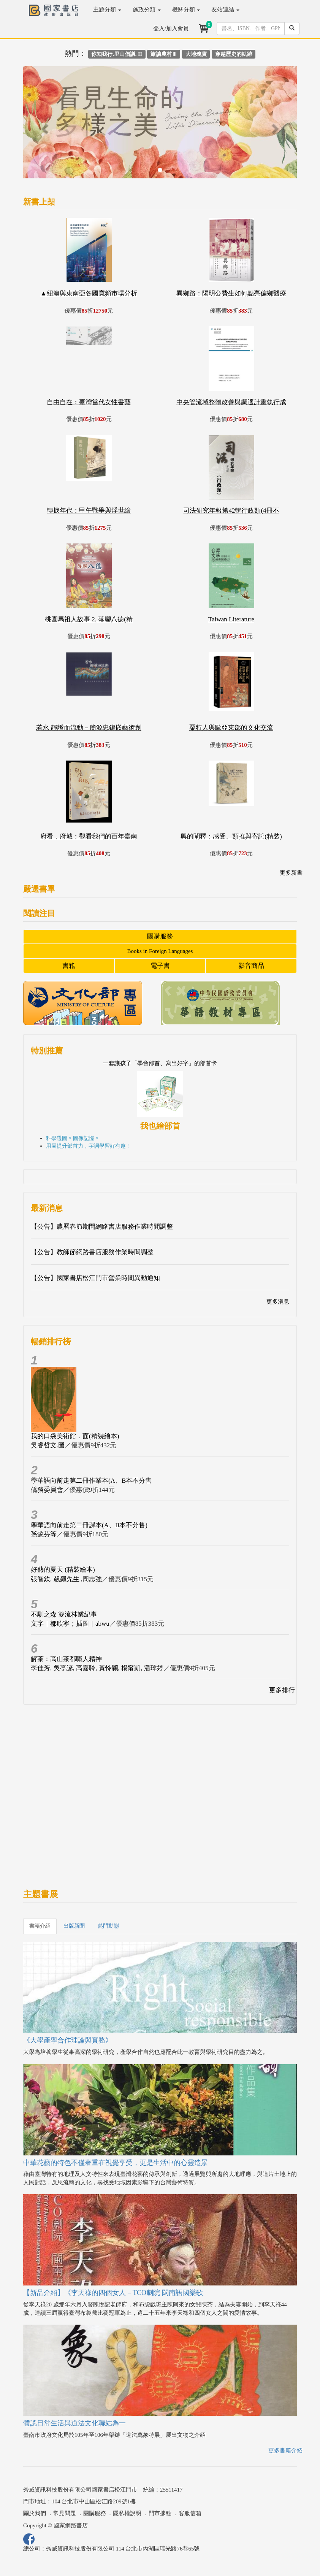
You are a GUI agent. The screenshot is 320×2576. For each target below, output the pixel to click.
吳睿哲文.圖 (48, 1445)
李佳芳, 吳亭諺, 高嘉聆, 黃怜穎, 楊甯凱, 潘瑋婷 (97, 1668)
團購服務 (160, 936)
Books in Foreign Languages (160, 951)
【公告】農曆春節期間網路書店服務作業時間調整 (102, 1226)
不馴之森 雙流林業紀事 (64, 1614)
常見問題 (64, 2513)
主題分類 (107, 9)
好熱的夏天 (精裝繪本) (63, 1569)
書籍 (68, 965)
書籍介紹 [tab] (40, 1926)
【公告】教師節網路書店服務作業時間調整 (92, 1252)
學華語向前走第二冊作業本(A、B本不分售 (91, 1480)
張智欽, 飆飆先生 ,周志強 (66, 1579)
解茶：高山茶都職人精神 (66, 1659)
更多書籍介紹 (285, 2450)
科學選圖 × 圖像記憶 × (72, 1138)
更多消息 (277, 1302)
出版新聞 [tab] (74, 1926)
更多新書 (291, 873)
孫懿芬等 (44, 1534)
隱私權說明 (127, 2513)
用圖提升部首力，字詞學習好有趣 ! (87, 1146)
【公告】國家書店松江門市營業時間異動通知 (95, 1278)
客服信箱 (190, 2513)
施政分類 (147, 9)
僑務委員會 (47, 1489)
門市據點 (160, 2513)
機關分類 (186, 9)
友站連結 (225, 9)
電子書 (160, 965)
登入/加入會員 (171, 28)
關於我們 (34, 2513)
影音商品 (251, 965)
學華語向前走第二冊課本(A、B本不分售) (89, 1525)
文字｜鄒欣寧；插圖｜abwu (70, 1623)
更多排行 (282, 1690)
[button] (43, 126)
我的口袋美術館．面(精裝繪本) (75, 1436)
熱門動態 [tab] (108, 1926)
